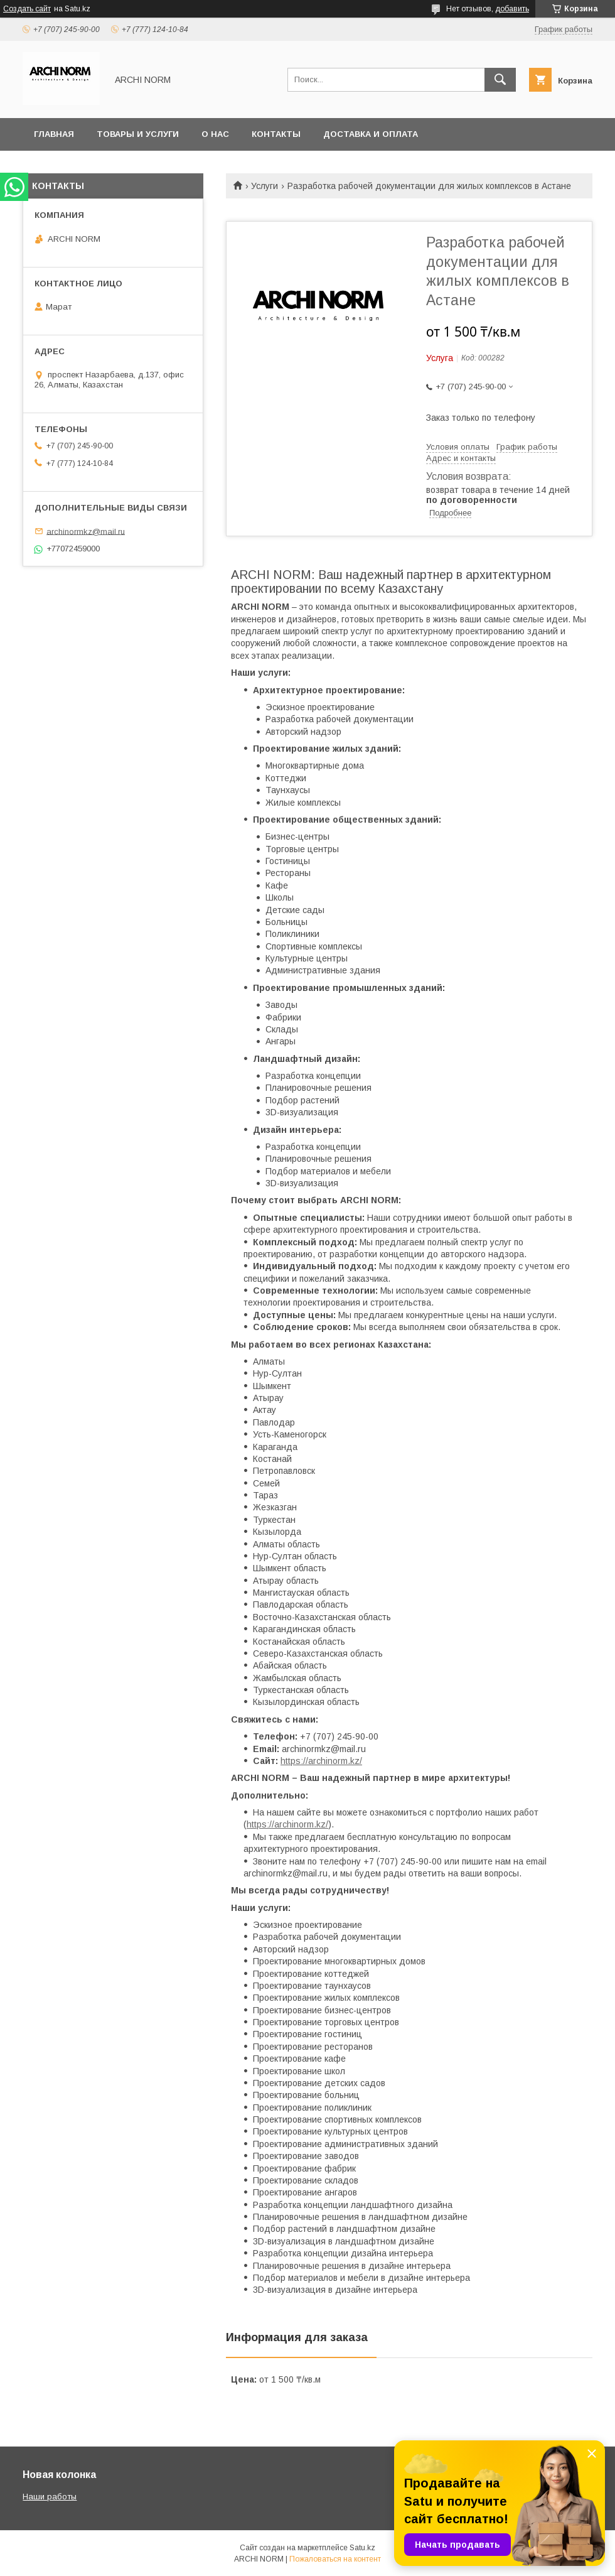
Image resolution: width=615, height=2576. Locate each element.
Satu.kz (362, 2547)
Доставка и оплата (370, 134)
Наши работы (50, 2496)
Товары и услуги (138, 134)
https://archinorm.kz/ (321, 1761)
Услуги (264, 186)
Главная (54, 134)
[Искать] (500, 80)
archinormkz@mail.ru (85, 531)
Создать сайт (27, 8)
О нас (215, 134)
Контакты (276, 134)
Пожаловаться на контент (335, 2559)
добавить (512, 8)
